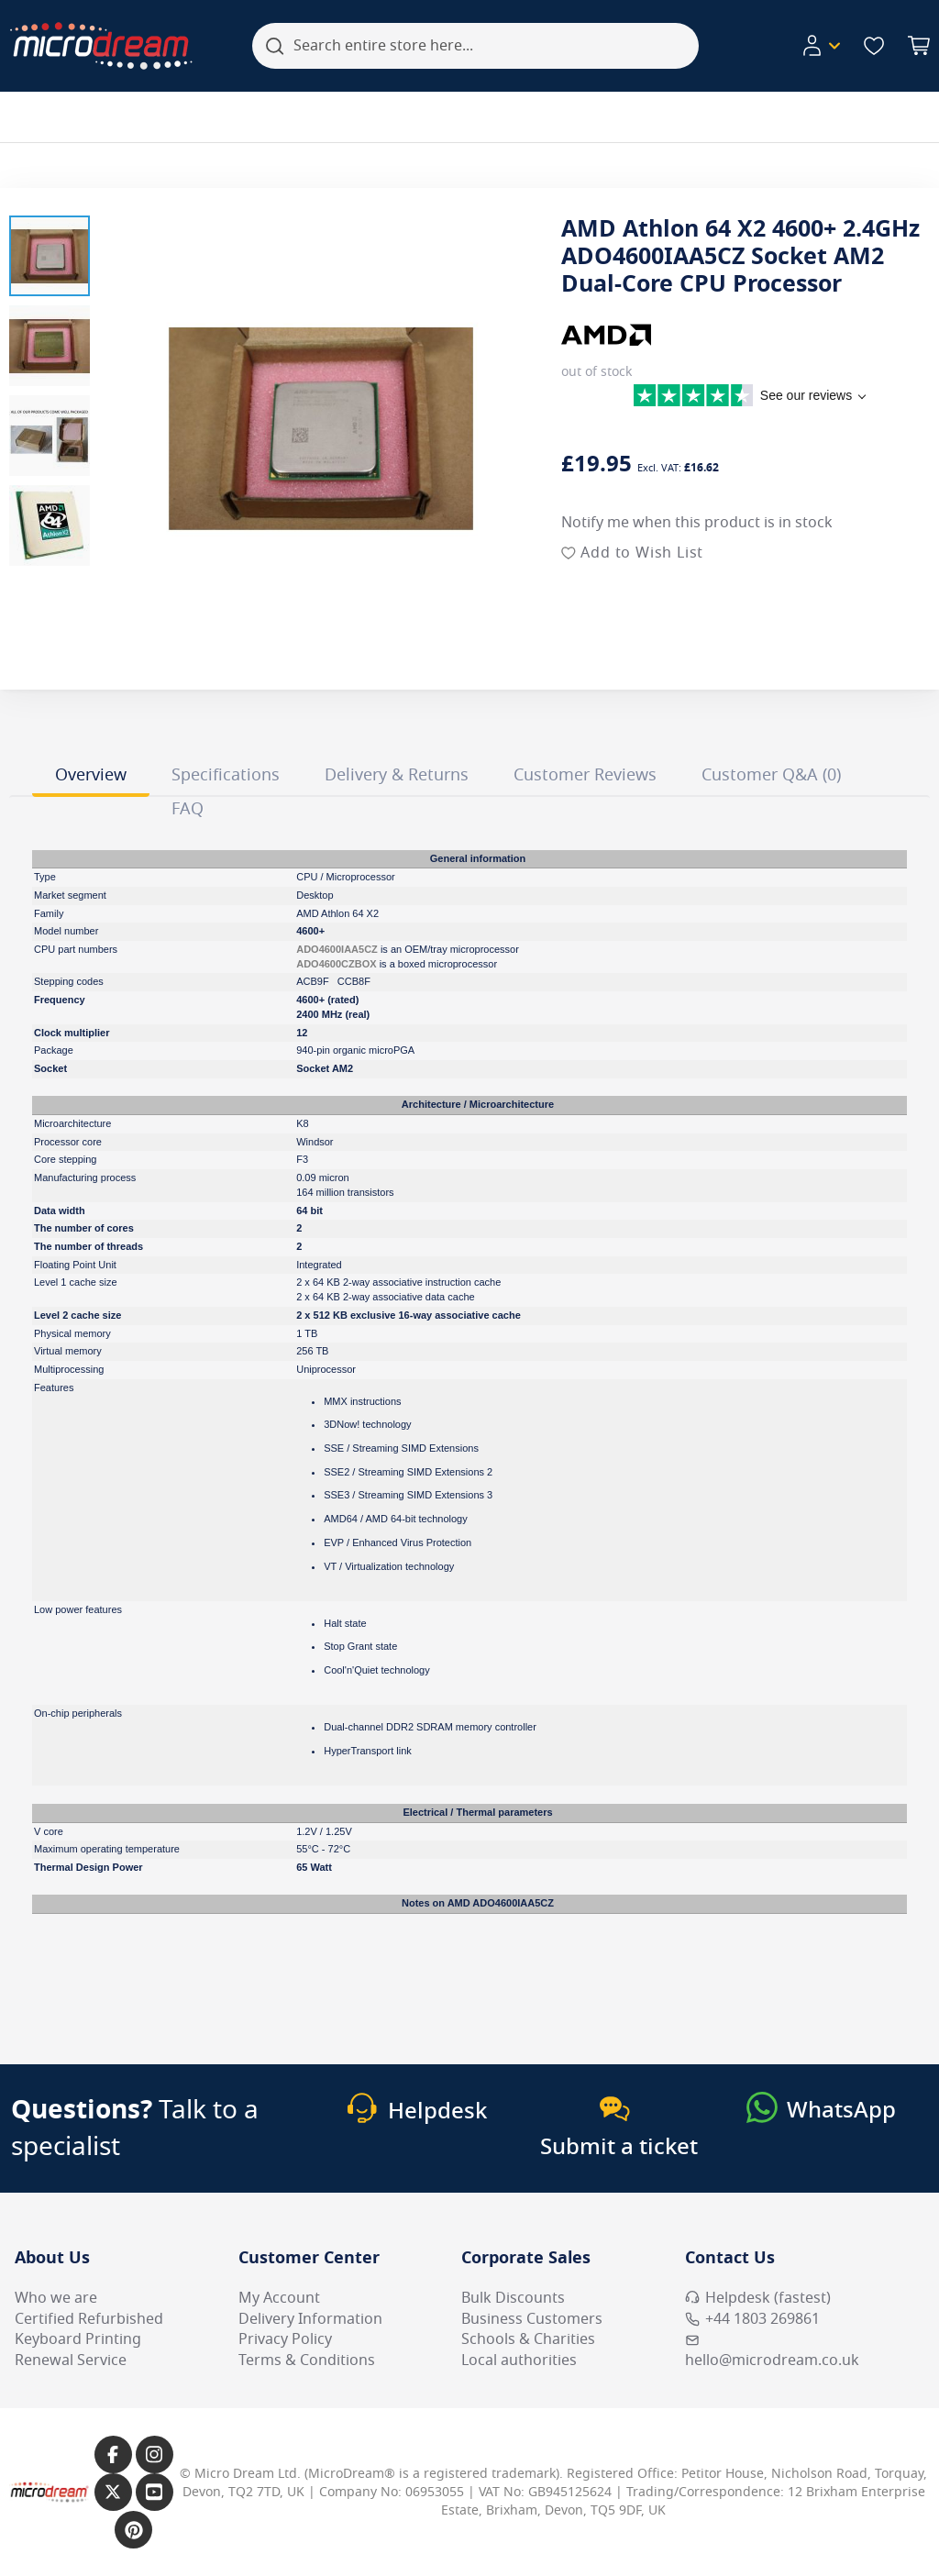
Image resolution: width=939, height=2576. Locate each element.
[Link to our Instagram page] (154, 2454)
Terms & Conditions (306, 2360)
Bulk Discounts (513, 2298)
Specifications (225, 775)
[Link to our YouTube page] (154, 2492)
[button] (49, 256)
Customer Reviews (585, 775)
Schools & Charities (528, 2339)
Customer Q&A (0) (771, 775)
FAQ (187, 809)
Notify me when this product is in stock (697, 523)
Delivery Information (310, 2319)
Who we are (56, 2298)
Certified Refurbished (89, 2319)
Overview (91, 775)
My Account (279, 2298)
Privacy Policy (285, 2339)
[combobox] (475, 46)
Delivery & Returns (397, 775)
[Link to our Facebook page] (113, 2454)
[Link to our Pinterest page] (133, 2529)
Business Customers (531, 2319)
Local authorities (519, 2360)
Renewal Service (71, 2360)
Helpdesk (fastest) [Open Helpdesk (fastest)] (758, 2298)
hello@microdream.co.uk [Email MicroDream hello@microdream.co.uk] (772, 2352)
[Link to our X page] (113, 2492)
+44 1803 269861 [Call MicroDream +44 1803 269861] (752, 2319)
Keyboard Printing (78, 2339)
